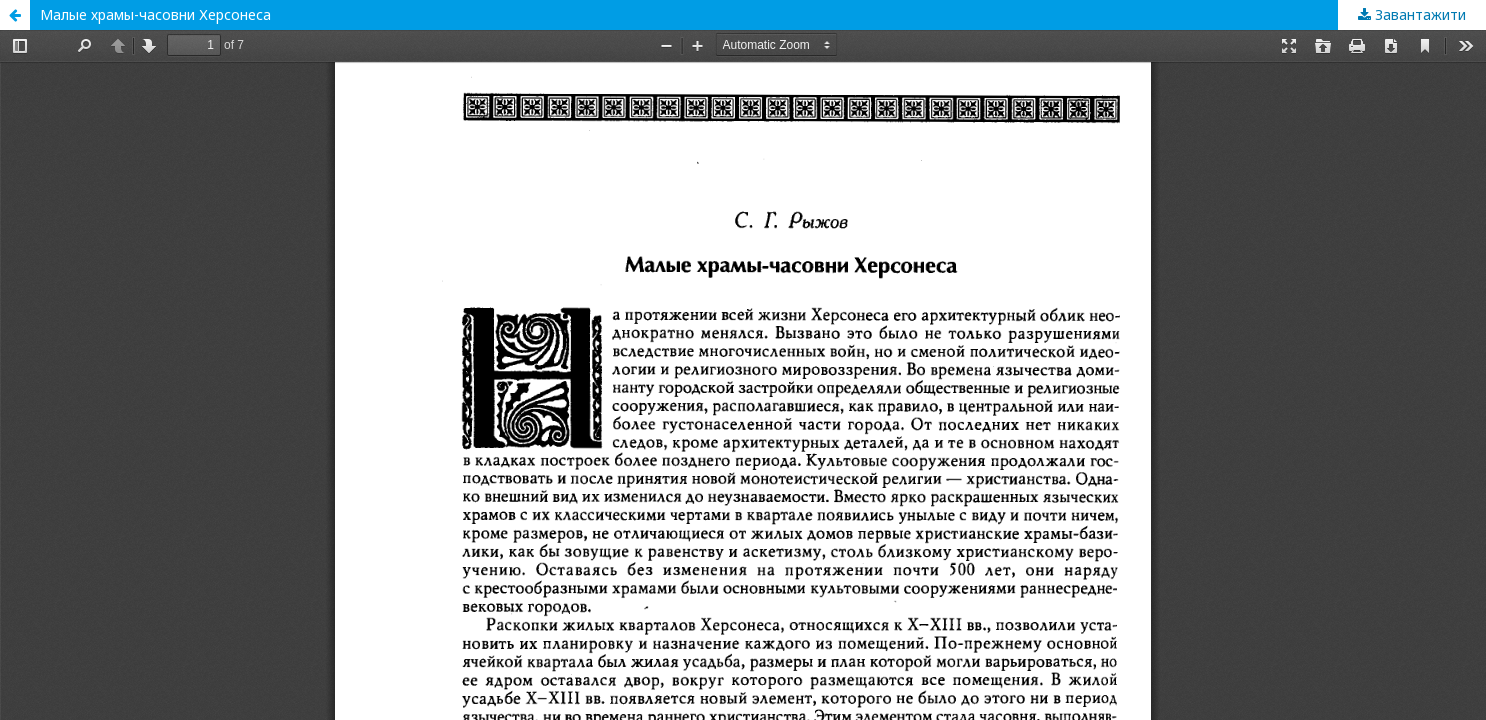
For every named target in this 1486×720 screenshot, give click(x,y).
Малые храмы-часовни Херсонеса (155, 14)
